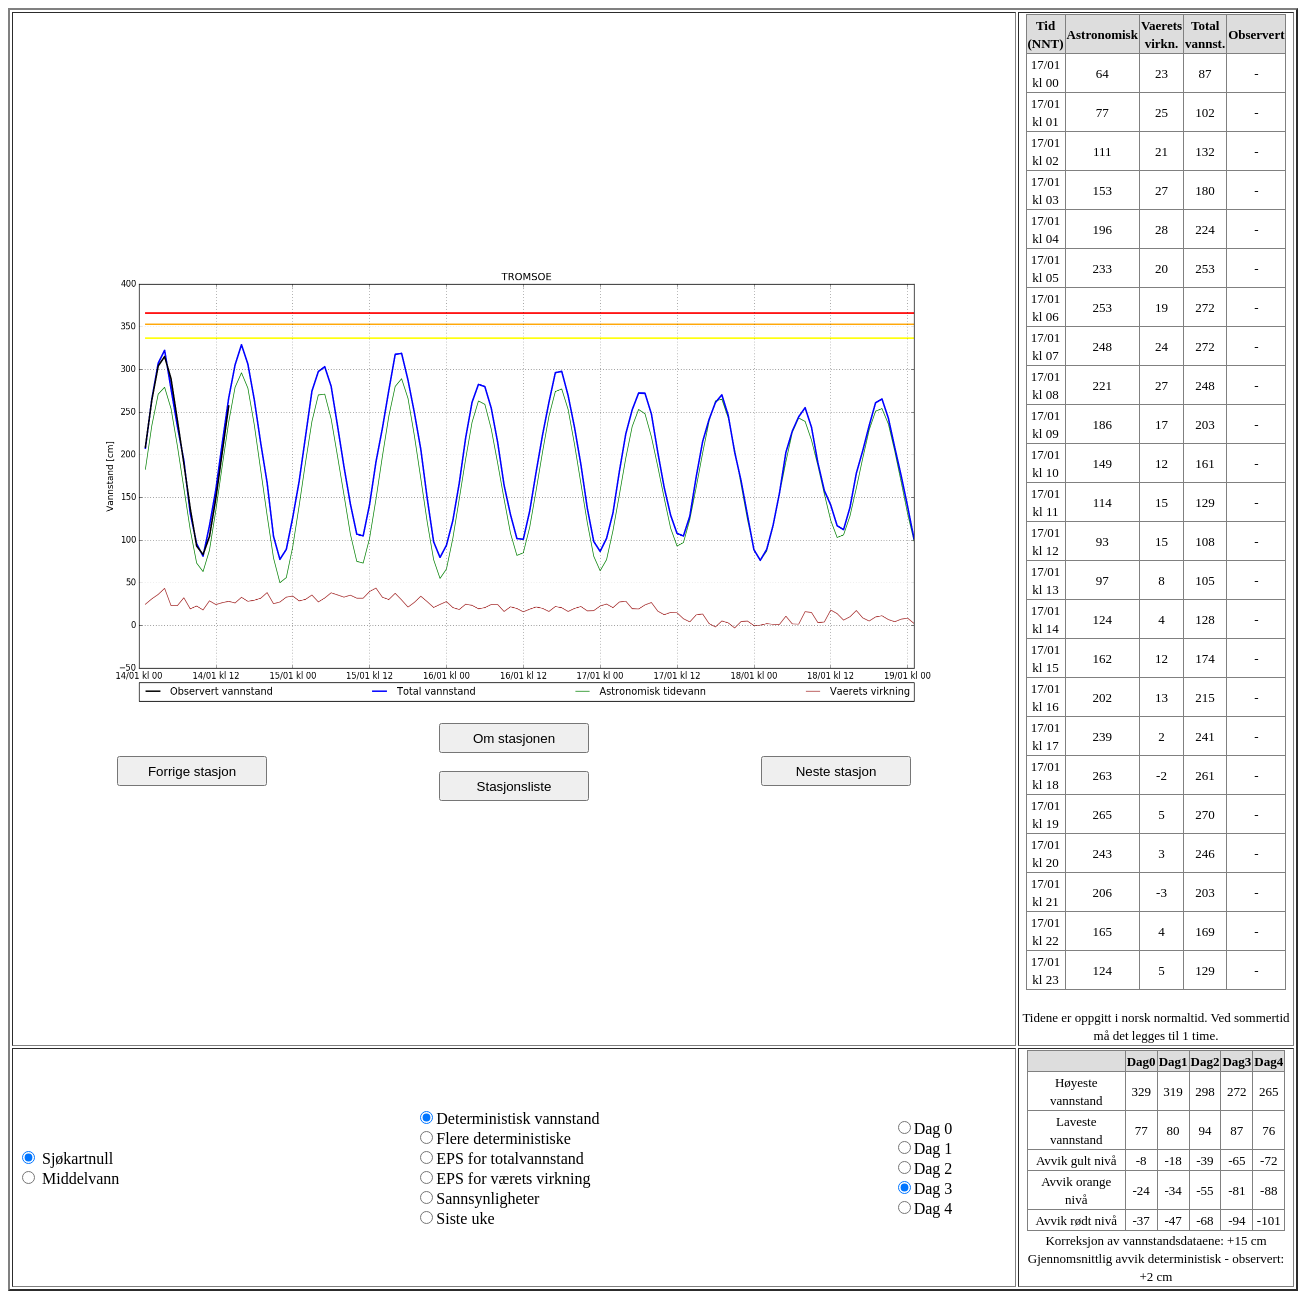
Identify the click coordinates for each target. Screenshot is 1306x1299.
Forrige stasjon (192, 771)
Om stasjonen (514, 738)
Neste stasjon (836, 771)
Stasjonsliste (514, 786)
